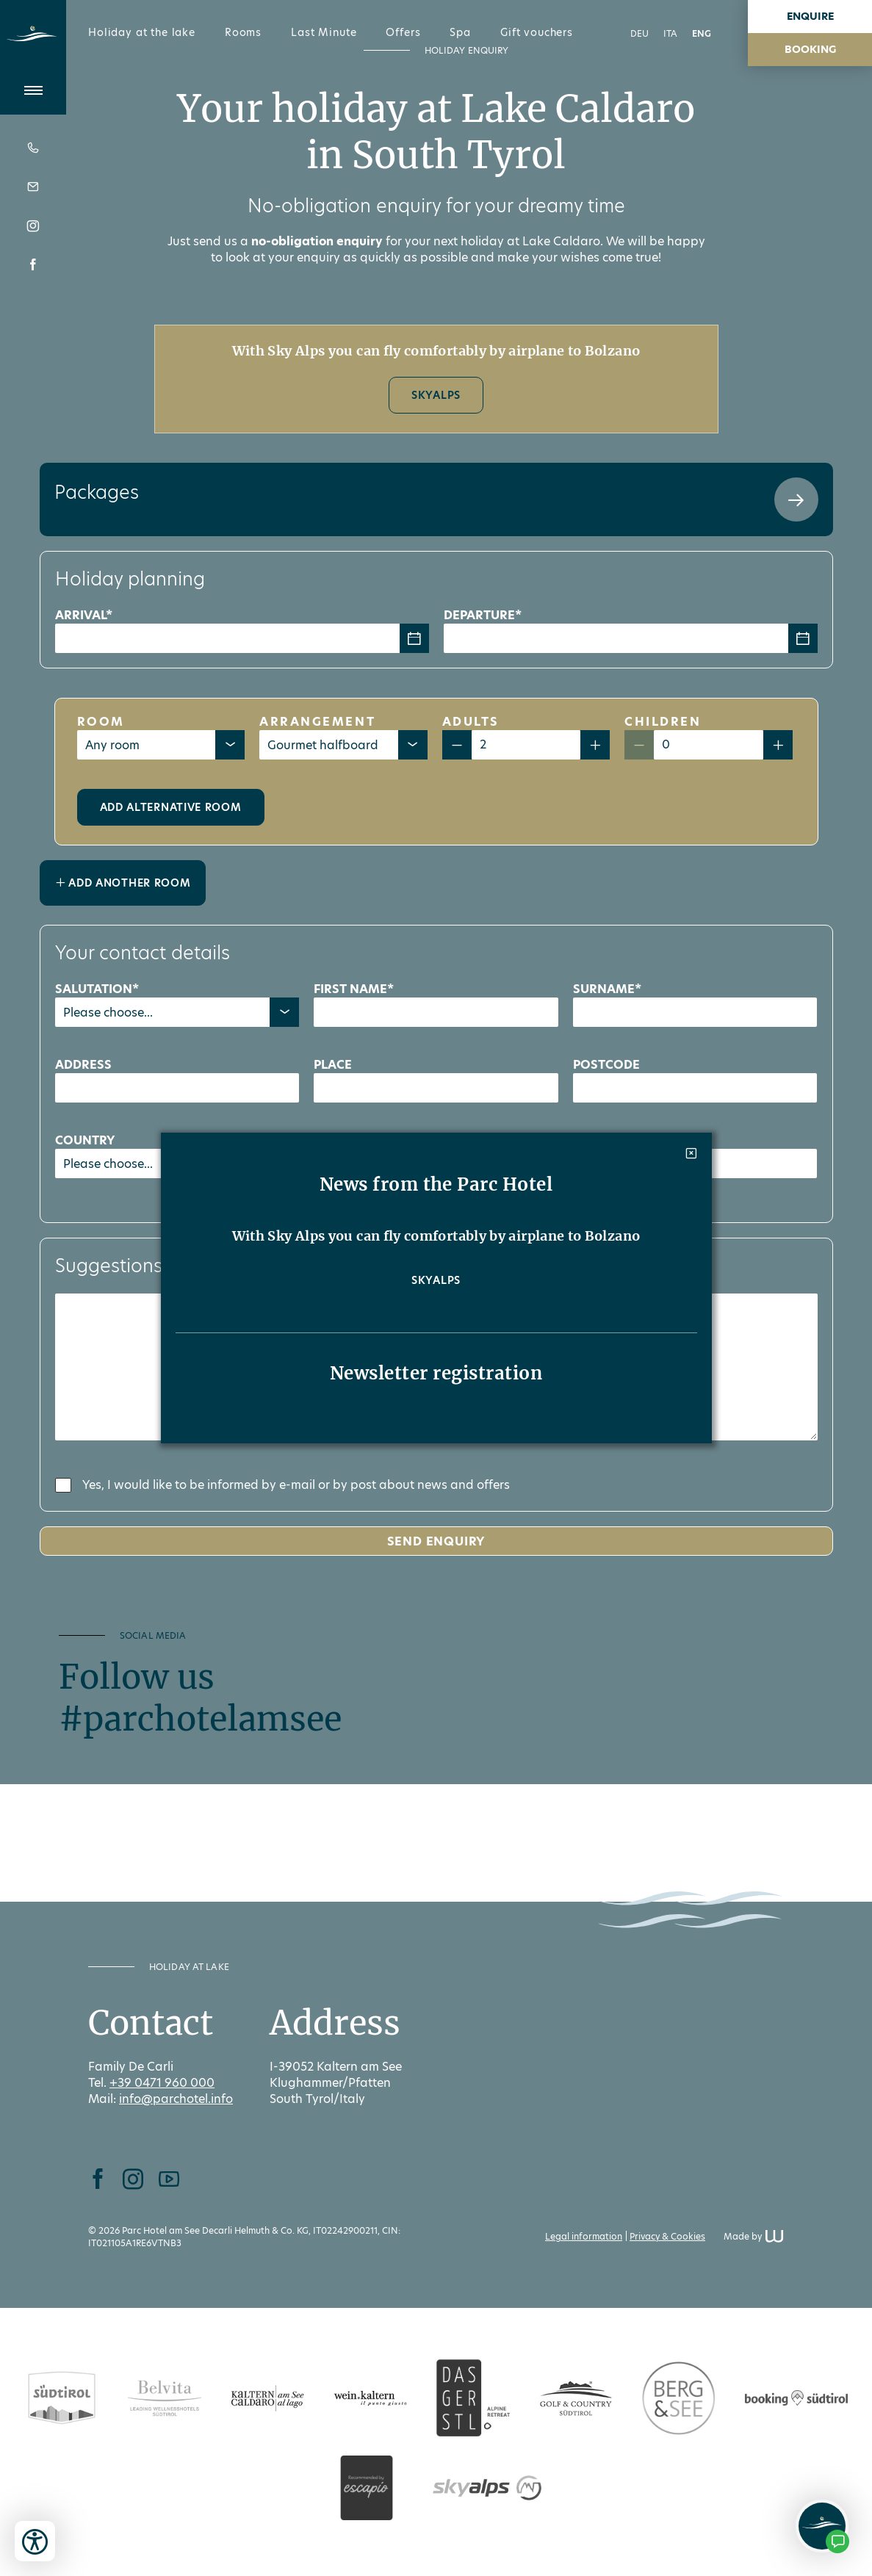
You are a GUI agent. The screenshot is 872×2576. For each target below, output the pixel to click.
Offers (403, 32)
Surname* (607, 989)
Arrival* (83, 615)
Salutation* (97, 989)
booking (810, 49)
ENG (701, 33)
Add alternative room (171, 807)
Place (333, 1064)
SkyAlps (436, 395)
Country (85, 1140)
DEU (639, 33)
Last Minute (323, 32)
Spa (460, 32)
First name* (354, 989)
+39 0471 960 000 (162, 2082)
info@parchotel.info (176, 2098)
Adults (471, 721)
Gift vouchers (536, 32)
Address (83, 1064)
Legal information (583, 2236)
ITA (670, 33)
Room (101, 721)
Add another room (123, 883)
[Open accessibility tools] (35, 2541)
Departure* (483, 615)
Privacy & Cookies (667, 2236)
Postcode (606, 1064)
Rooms (243, 32)
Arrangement (317, 721)
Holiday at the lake (141, 32)
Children (662, 721)
